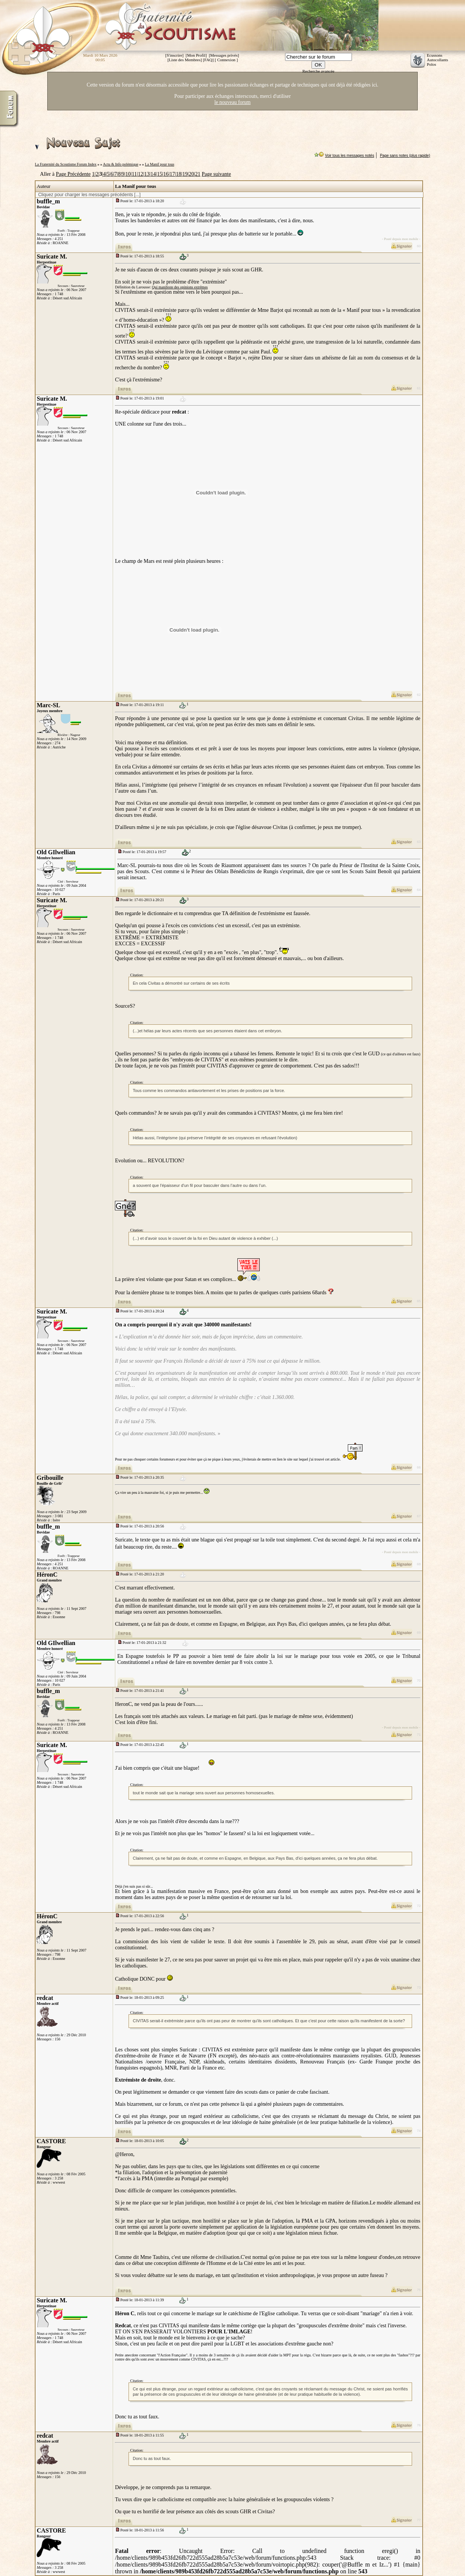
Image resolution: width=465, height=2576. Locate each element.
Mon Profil (196, 55)
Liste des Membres (185, 59)
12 (140, 174)
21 (197, 174)
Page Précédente (73, 174)
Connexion (226, 59)
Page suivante (216, 174)
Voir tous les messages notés (349, 155)
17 (172, 174)
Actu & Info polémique (120, 164)
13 (147, 174)
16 (166, 174)
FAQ (208, 59)
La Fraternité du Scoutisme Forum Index (65, 164)
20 (191, 174)
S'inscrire (174, 55)
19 (185, 174)
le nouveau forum (232, 102)
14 (153, 174)
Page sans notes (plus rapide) (405, 155)
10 (128, 174)
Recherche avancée (318, 71)
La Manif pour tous (159, 164)
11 (134, 174)
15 (159, 174)
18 (178, 174)
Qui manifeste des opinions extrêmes (180, 287)
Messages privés (223, 55)
